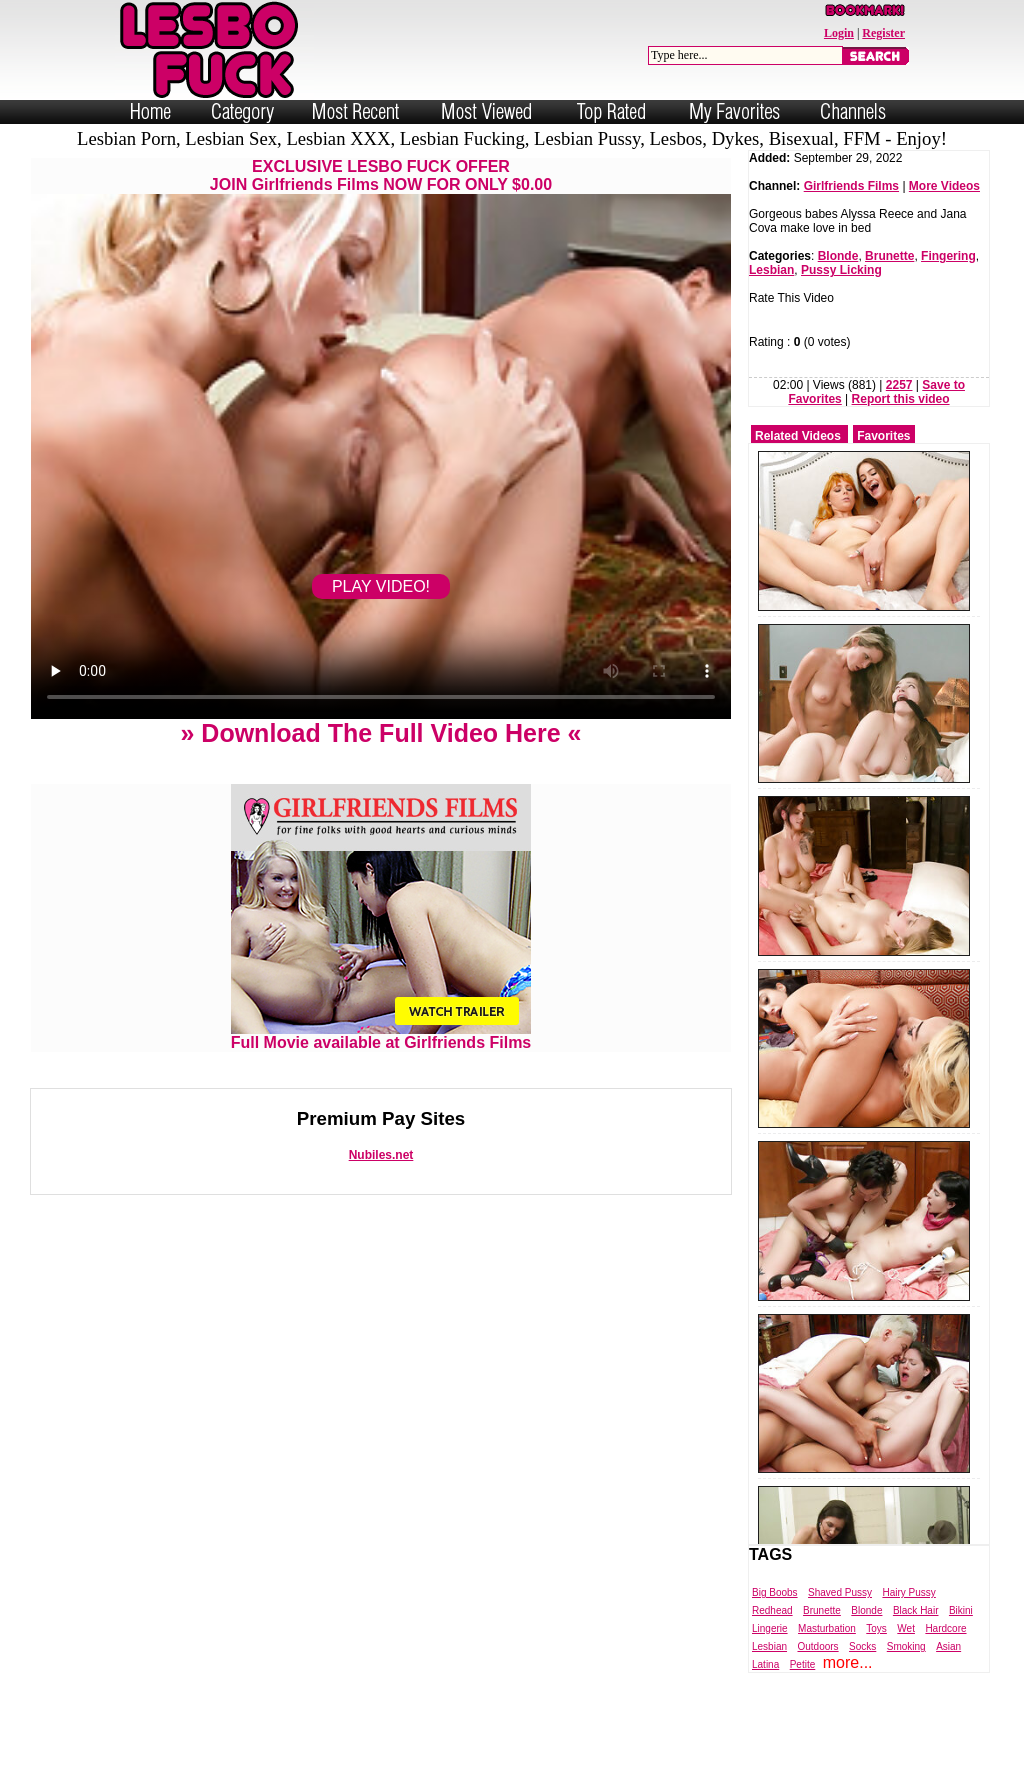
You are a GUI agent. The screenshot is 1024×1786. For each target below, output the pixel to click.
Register (883, 33)
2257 (899, 385)
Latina (765, 1664)
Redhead (772, 1610)
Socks (862, 1646)
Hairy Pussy (908, 1592)
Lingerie (770, 1628)
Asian (948, 1646)
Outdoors (817, 1646)
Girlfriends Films (851, 186)
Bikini (961, 1610)
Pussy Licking (841, 270)
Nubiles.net (381, 1155)
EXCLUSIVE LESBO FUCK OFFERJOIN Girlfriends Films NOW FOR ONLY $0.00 (381, 175)
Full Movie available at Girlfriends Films (381, 1035)
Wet (906, 1628)
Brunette (889, 256)
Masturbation (827, 1628)
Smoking (906, 1646)
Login (839, 33)
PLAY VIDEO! (381, 586)
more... (848, 1662)
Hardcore (945, 1628)
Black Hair (916, 1610)
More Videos (944, 186)
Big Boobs (775, 1592)
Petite (803, 1664)
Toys (876, 1628)
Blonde (838, 256)
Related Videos (798, 436)
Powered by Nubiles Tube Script (491, 1769)
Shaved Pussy (840, 1592)
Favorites (883, 436)
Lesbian (771, 270)
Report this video (901, 399)
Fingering (948, 256)
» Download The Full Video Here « (380, 733)
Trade (601, 1769)
